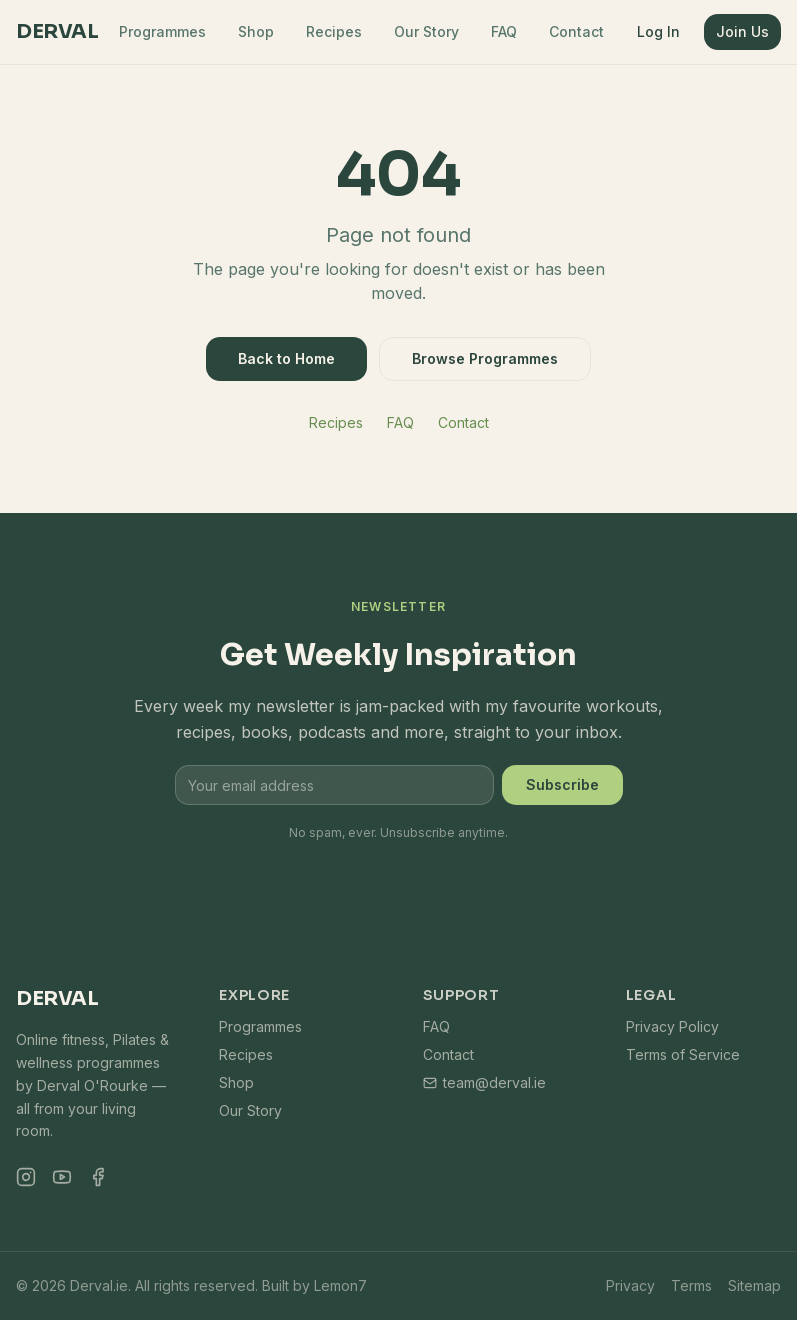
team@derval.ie (484, 1082)
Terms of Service (683, 1054)
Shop (256, 31)
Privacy (630, 1285)
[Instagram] (26, 1177)
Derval (57, 31)
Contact (576, 31)
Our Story (426, 31)
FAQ (504, 31)
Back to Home (286, 358)
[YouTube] (62, 1177)
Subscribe (562, 784)
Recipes (334, 31)
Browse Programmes (485, 358)
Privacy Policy (672, 1026)
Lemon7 (340, 1285)
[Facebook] (98, 1177)
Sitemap (754, 1285)
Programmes (162, 31)
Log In (658, 31)
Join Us (742, 31)
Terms (691, 1285)
